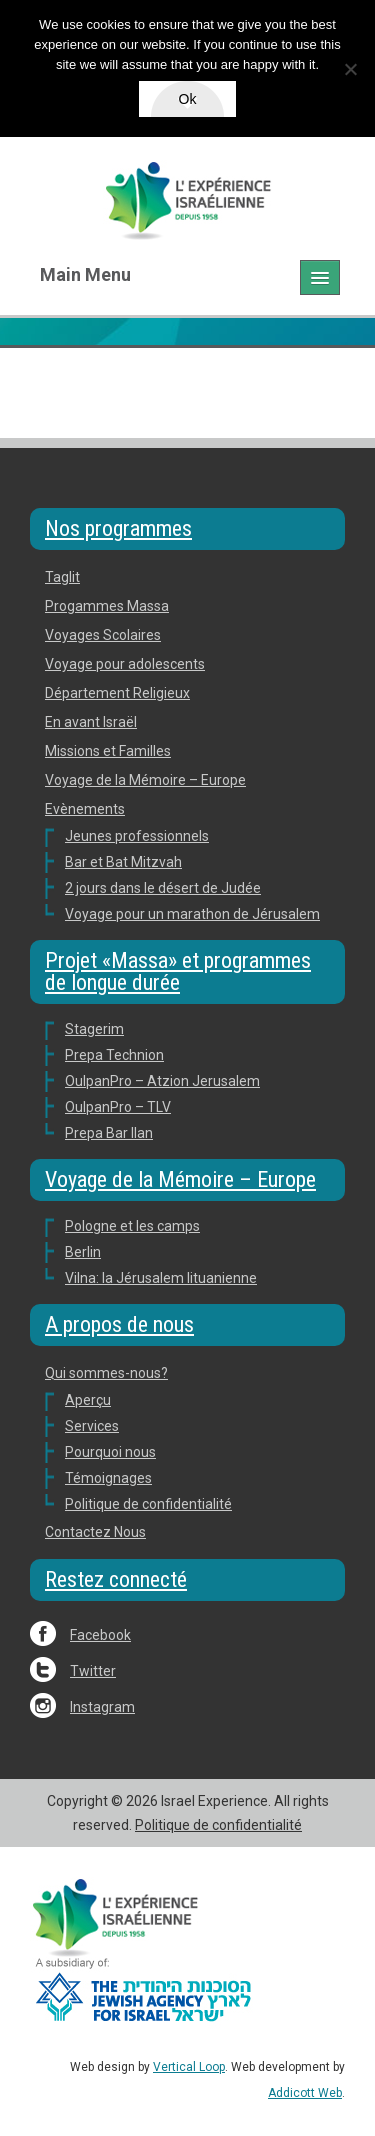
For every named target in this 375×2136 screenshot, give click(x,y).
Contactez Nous (95, 1532)
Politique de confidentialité (148, 1504)
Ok (188, 99)
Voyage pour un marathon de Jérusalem (192, 914)
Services (92, 1426)
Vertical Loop (189, 2067)
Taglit (62, 577)
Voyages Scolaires (103, 635)
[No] (350, 69)
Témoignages (108, 1478)
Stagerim (94, 1029)
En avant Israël (91, 722)
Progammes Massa (107, 606)
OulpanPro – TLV (118, 1107)
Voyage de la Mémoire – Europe (145, 780)
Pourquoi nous (110, 1452)
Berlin (83, 1252)
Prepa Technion (114, 1055)
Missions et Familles (108, 751)
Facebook (100, 1635)
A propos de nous (119, 1324)
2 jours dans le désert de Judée (163, 888)
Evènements (85, 809)
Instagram (102, 1707)
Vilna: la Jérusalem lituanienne (161, 1278)
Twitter (93, 1671)
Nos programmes (118, 528)
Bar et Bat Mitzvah (123, 862)
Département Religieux (117, 693)
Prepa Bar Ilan (109, 1133)
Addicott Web (305, 2093)
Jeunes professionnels (137, 836)
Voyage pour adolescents (125, 664)
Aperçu (88, 1400)
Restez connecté (116, 1579)
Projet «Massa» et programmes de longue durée (178, 971)
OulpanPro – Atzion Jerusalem (162, 1081)
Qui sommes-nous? (106, 1373)
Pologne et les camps (132, 1226)
